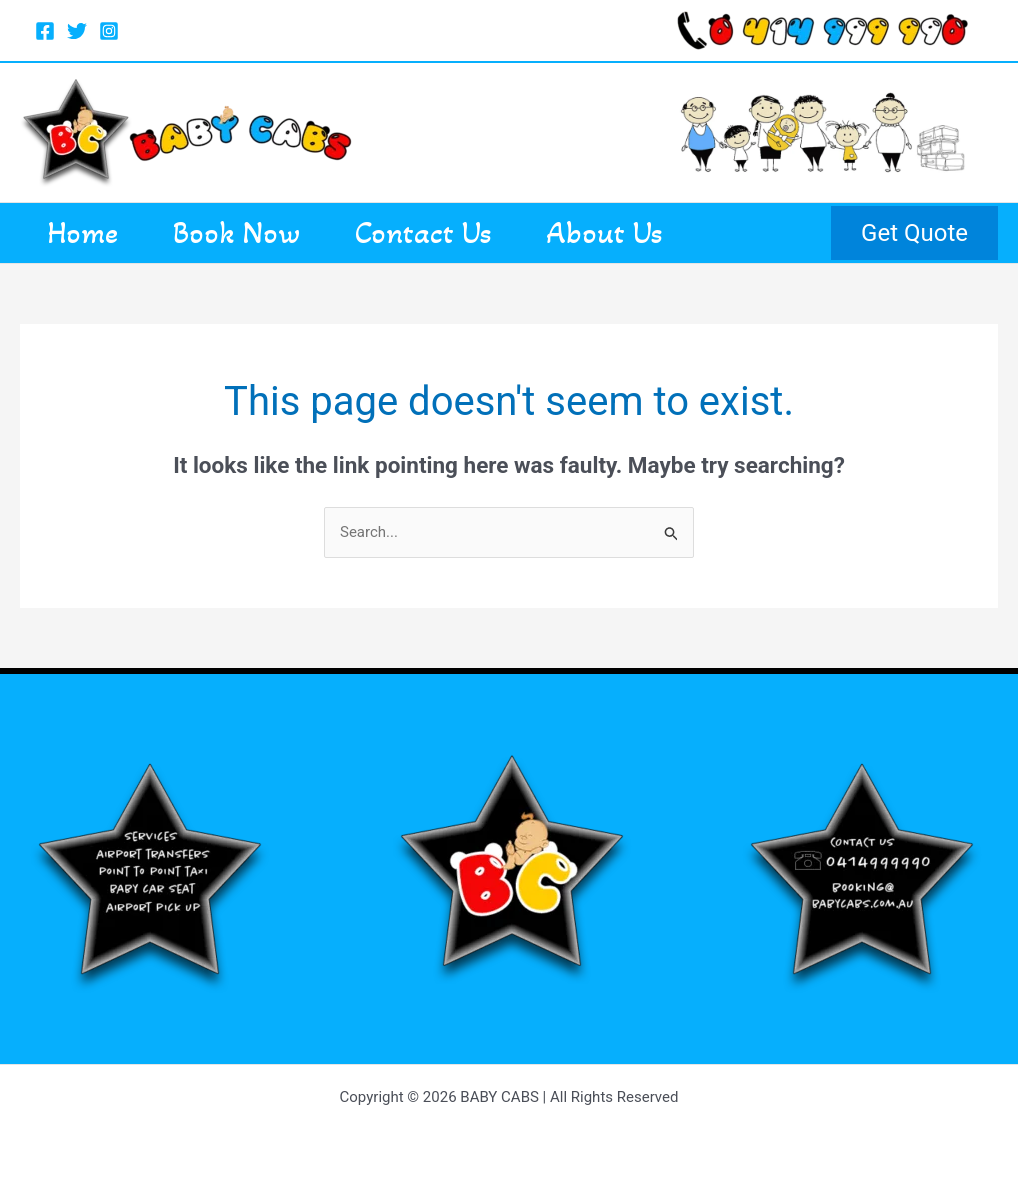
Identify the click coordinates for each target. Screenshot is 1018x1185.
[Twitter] (77, 31)
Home (86, 233)
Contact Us (441, 233)
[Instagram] (109, 31)
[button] (914, 233)
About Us (630, 233)
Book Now (247, 233)
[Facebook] (45, 31)
